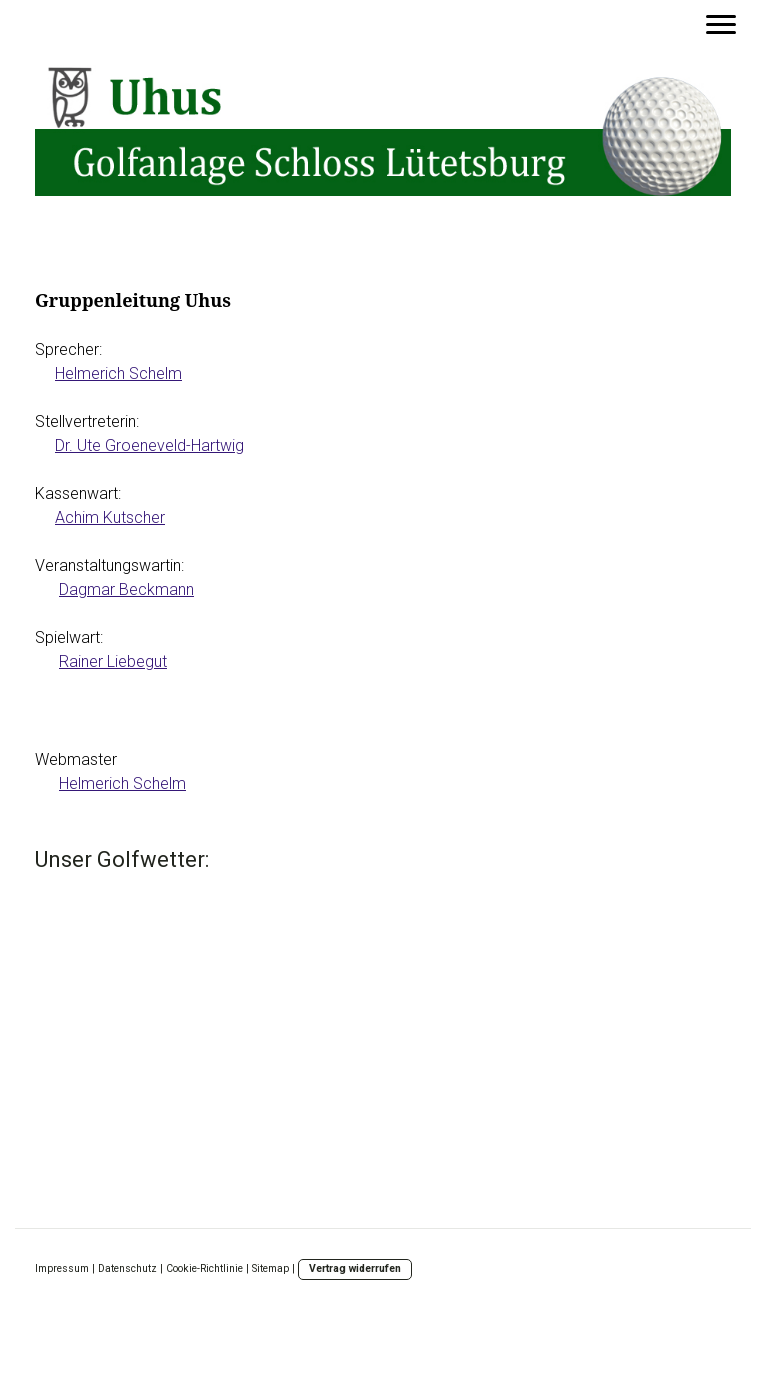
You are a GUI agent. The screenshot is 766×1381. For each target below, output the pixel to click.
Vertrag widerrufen (355, 1268)
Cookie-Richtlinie (204, 1268)
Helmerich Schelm (118, 373)
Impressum (62, 1268)
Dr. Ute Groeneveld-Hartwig (149, 445)
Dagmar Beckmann (126, 589)
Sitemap (270, 1268)
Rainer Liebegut (113, 661)
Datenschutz (127, 1268)
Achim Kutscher (110, 517)
